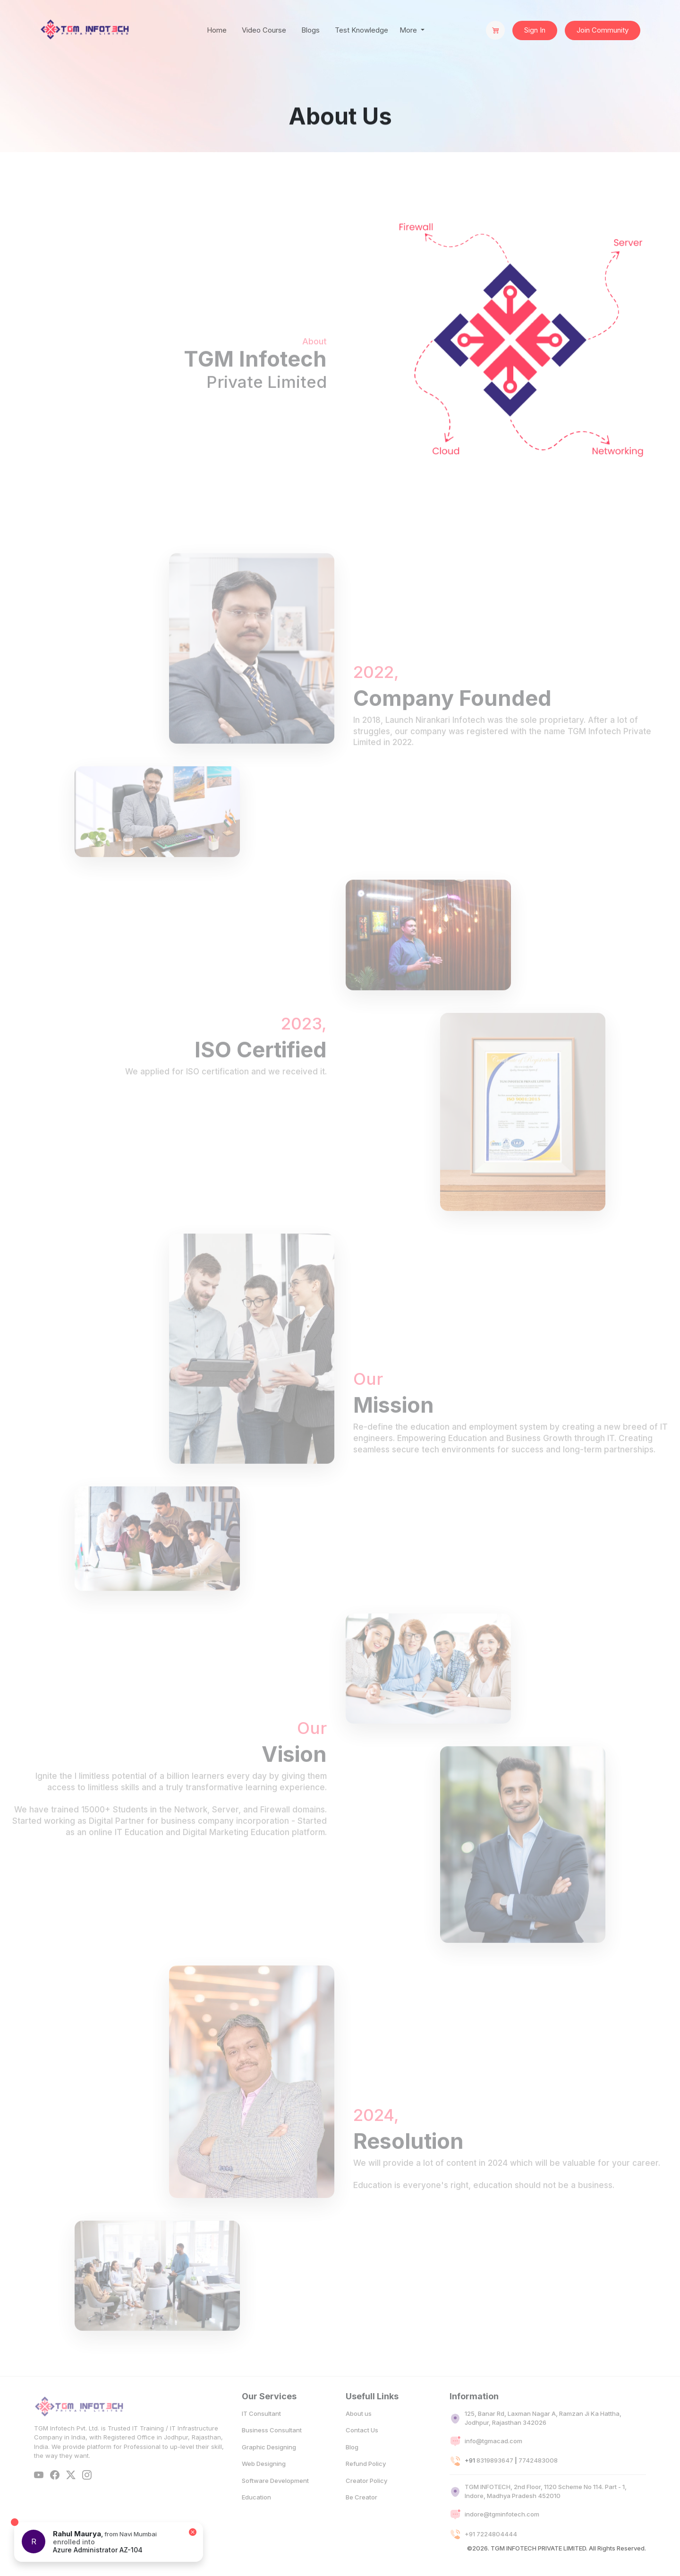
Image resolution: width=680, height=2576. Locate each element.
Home (217, 30)
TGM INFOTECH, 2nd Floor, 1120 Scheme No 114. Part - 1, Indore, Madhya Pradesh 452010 (546, 2512)
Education (256, 2518)
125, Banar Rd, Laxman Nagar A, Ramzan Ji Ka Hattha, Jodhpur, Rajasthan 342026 (543, 2438)
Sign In (534, 30)
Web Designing (264, 2484)
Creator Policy (366, 2501)
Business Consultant (272, 2451)
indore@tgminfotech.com (502, 2535)
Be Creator (361, 2518)
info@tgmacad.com (493, 2461)
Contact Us (362, 2451)
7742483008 (538, 2481)
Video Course (264, 30)
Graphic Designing (269, 2467)
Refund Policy (366, 2484)
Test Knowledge (361, 30)
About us (359, 2434)
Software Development (275, 2501)
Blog (352, 2467)
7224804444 (496, 2554)
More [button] (409, 30)
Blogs (310, 30)
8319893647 (494, 2481)
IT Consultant (261, 2434)
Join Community (603, 30)
